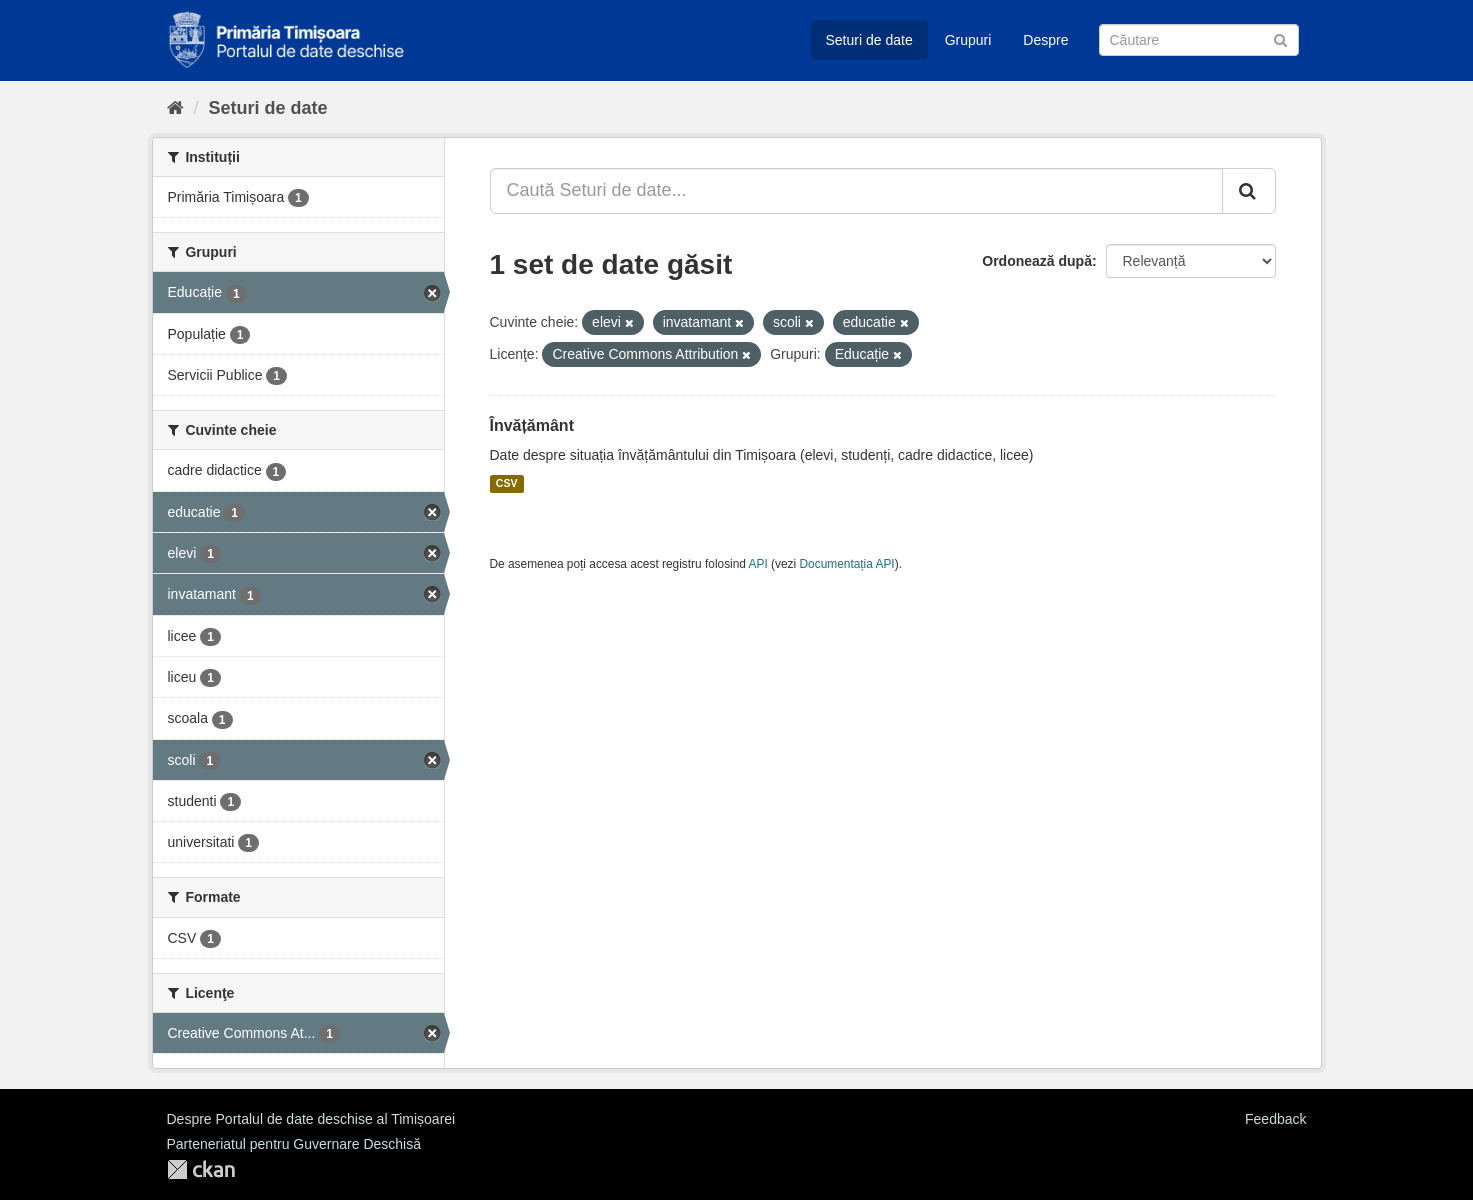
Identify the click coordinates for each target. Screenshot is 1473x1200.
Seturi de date (869, 40)
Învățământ (532, 425)
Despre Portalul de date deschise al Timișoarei (311, 1119)
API (758, 564)
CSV (507, 484)
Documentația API (847, 564)
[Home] (175, 108)
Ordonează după (1037, 261)
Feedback (1275, 1119)
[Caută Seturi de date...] (856, 191)
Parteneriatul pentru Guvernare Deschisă (294, 1144)
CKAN (201, 1169)
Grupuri (968, 40)
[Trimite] (1280, 38)
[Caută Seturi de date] (1199, 40)
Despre (1045, 40)
